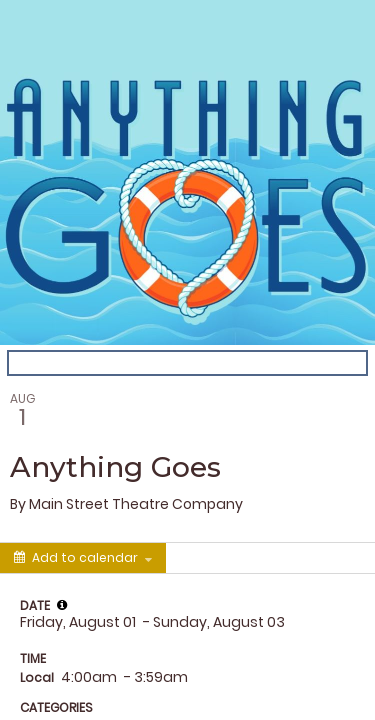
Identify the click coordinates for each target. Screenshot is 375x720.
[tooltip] (62, 605)
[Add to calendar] (83, 558)
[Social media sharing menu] (203, 558)
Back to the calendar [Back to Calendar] (83, 363)
